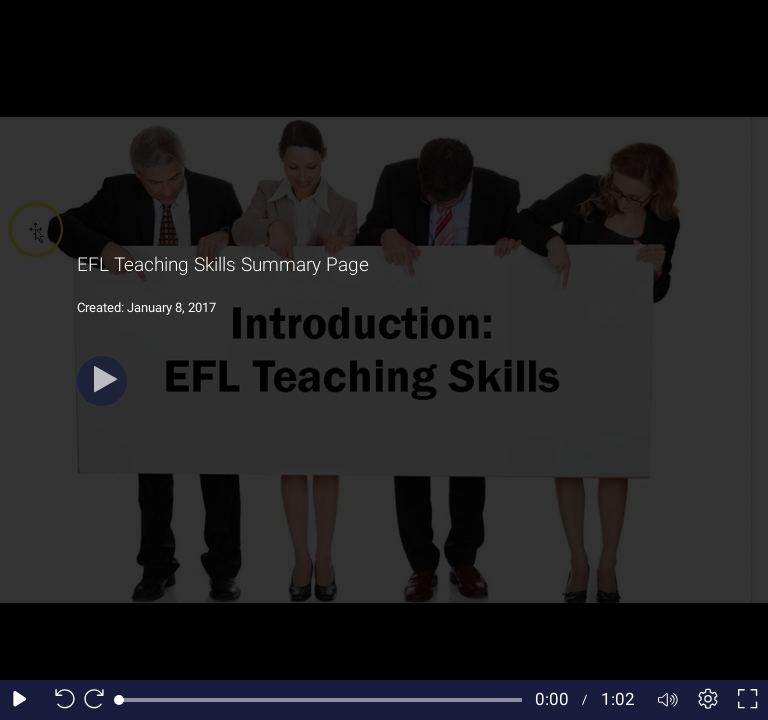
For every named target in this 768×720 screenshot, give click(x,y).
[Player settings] (708, 700)
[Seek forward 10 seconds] (99, 700)
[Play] (102, 381)
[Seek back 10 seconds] (60, 700)
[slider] (320, 700)
